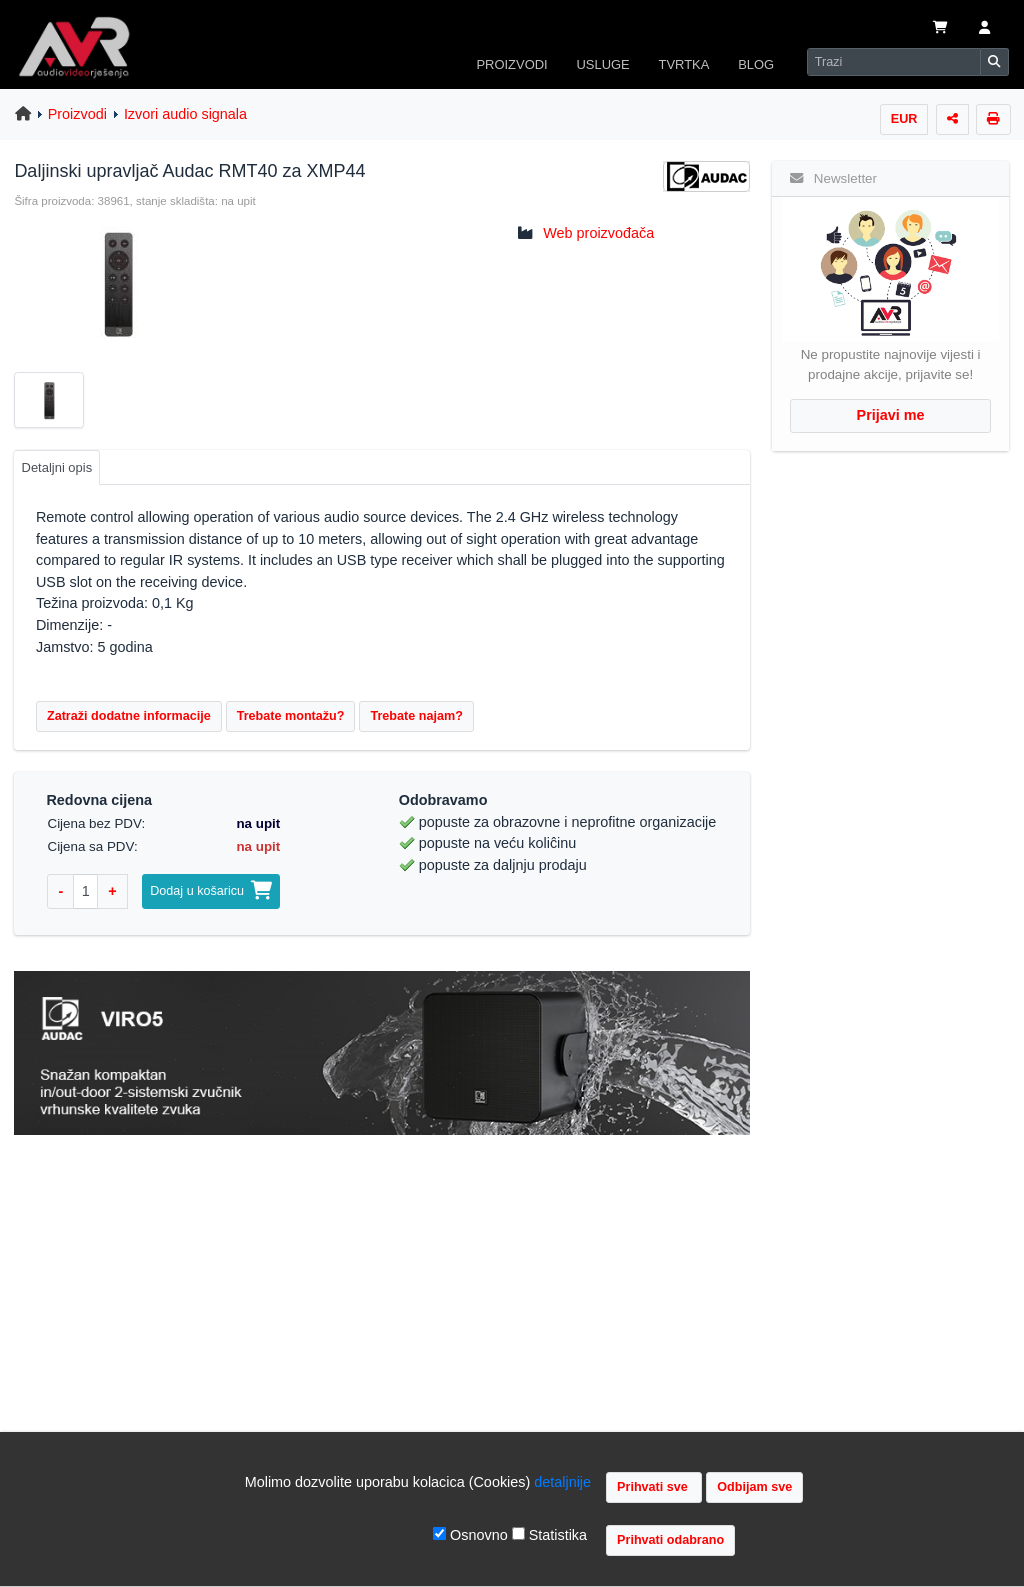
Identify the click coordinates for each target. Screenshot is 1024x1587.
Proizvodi (77, 114)
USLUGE (602, 64)
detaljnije (562, 1482)
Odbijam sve (754, 1487)
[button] (984, 29)
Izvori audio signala (185, 114)
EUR (904, 119)
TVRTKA (684, 64)
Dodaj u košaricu (211, 891)
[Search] (894, 62)
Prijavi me (891, 415)
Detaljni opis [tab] (57, 467)
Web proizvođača (598, 233)
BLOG (756, 64)
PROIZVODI (511, 64)
